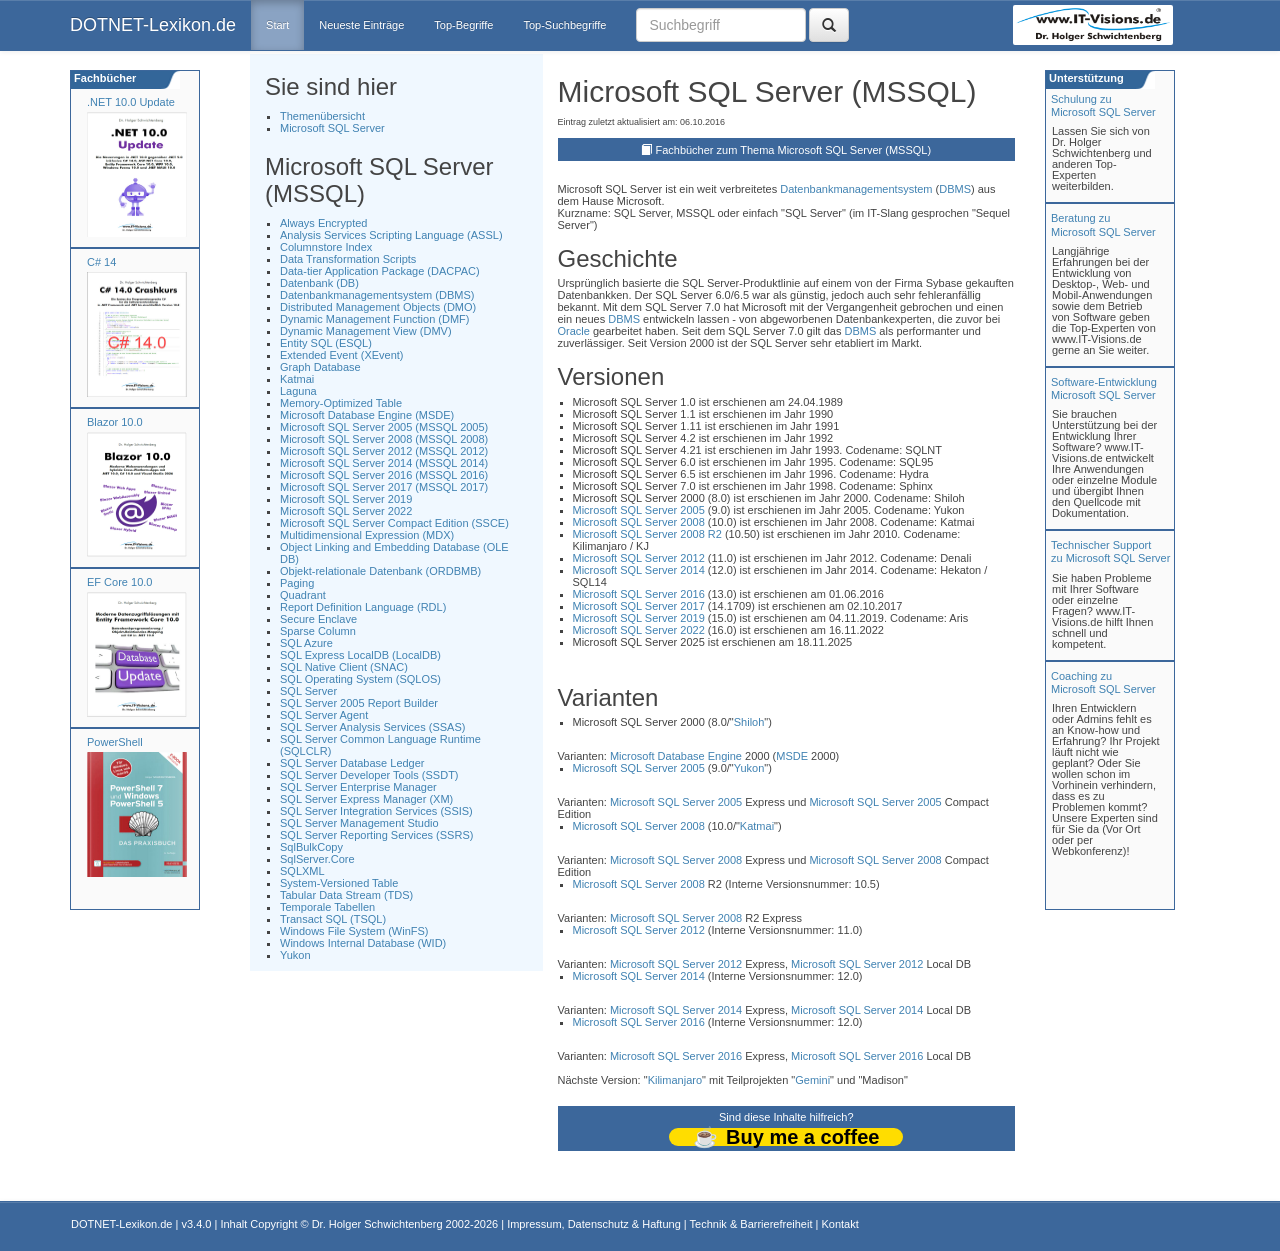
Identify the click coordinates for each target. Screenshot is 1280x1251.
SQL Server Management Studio (359, 823)
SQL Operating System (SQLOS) (360, 679)
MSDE (792, 756)
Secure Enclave (318, 619)
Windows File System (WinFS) (354, 931)
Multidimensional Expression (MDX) (367, 535)
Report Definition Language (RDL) (363, 607)
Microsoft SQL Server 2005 (639, 510)
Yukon (295, 955)
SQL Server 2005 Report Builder (359, 703)
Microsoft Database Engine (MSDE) (367, 415)
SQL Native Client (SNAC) (344, 667)
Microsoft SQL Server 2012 (639, 558)
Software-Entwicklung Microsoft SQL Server (1104, 388)
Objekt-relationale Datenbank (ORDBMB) (380, 571)
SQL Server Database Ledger (352, 763)
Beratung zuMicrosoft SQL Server (1103, 224)
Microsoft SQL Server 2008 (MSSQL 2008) (384, 439)
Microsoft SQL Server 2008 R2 (647, 534)
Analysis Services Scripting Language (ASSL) (391, 235)
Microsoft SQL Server (332, 128)
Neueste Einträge (361, 25)
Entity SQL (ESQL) (326, 343)
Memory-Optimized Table (341, 403)
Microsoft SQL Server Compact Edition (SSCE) (394, 523)
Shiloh (749, 722)
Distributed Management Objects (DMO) (378, 307)
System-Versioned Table (339, 883)
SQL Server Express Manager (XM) (366, 799)
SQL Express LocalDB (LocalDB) (360, 655)
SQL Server (308, 691)
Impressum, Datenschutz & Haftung (594, 1224)
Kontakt (839, 1224)
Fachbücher (103, 78)
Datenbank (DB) (319, 283)
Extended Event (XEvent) (342, 355)
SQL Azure (306, 643)
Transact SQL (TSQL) (333, 919)
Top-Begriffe (463, 25)
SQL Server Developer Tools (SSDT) (369, 775)
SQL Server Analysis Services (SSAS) (372, 727)
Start (277, 25)
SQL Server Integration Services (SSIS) (376, 811)
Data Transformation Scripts (348, 259)
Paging (297, 583)
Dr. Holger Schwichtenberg (377, 1224)
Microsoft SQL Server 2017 (639, 606)
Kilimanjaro (675, 1080)
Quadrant (303, 595)
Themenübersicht (322, 116)
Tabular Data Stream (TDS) (346, 895)
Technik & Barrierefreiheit (751, 1224)
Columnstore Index (326, 247)
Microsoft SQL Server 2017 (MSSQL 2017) (384, 487)
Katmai (297, 379)
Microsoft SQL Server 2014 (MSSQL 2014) (384, 463)
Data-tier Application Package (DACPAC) (380, 271)
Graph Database (320, 367)
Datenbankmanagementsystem (856, 189)
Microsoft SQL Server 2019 (346, 499)
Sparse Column (318, 631)
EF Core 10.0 (119, 582)
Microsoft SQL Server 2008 (639, 522)
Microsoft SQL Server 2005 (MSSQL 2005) (384, 427)
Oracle (574, 331)
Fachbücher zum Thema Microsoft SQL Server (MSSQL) (793, 150)
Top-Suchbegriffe (564, 25)
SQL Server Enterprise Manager (358, 787)
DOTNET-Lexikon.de (153, 25)
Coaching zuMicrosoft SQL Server (1103, 682)
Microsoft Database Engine (676, 756)
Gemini (812, 1080)
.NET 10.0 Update (131, 102)
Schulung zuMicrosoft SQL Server (1103, 105)
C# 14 (101, 262)
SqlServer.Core (317, 859)
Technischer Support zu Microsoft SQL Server (1110, 551)
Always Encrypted (323, 223)
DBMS (955, 189)
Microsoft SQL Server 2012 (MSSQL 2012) (384, 451)
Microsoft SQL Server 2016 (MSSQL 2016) (384, 475)
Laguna (298, 391)
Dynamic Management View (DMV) (366, 331)
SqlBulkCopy (311, 847)
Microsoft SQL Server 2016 (639, 594)
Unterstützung (1085, 78)
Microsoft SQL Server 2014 (639, 570)
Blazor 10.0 (115, 422)
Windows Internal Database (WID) (363, 943)
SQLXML (302, 871)
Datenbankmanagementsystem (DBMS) (377, 295)
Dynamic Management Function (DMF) (375, 319)
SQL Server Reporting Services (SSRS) (376, 835)
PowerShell (115, 742)
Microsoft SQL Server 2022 (346, 511)
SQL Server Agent (324, 715)
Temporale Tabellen (327, 907)
